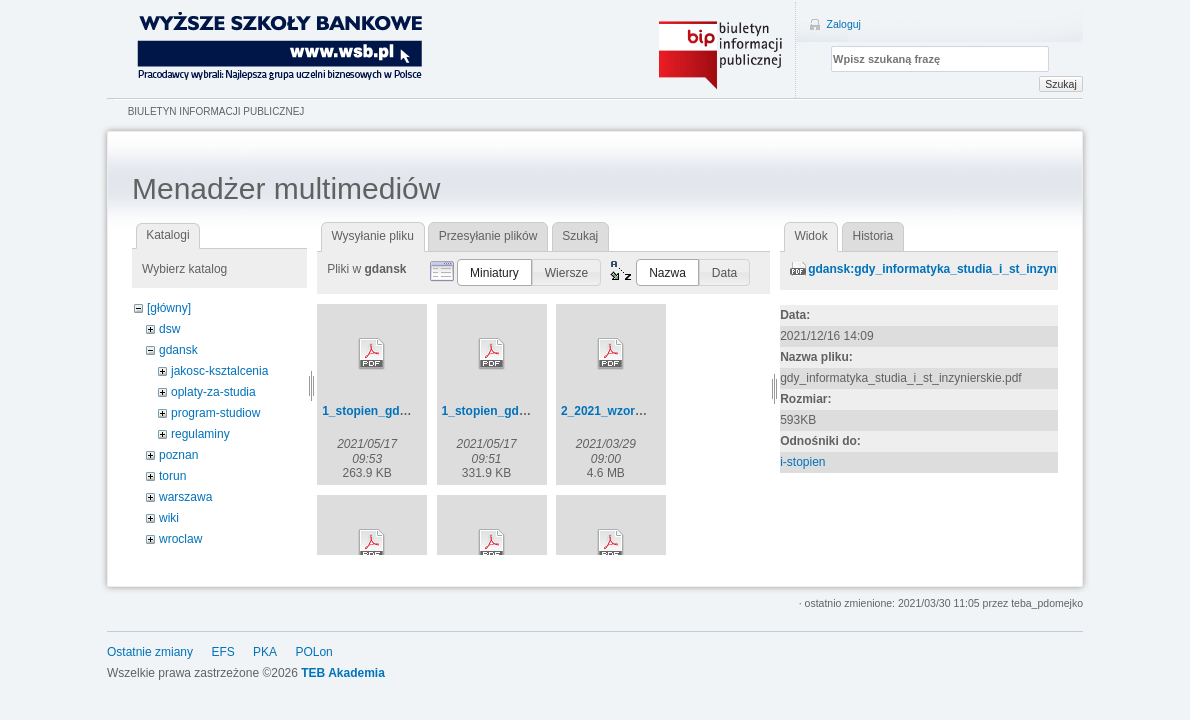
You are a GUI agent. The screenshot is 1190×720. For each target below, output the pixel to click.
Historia (873, 236)
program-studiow (215, 413)
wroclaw (180, 539)
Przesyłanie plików (488, 236)
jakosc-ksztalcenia (219, 371)
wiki (169, 518)
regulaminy (200, 434)
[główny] (169, 308)
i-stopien (802, 462)
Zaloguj (844, 24)
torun (172, 476)
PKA (265, 652)
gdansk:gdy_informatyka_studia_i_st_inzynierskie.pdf (962, 269)
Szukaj (1061, 84)
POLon (313, 652)
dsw (169, 329)
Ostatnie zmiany (150, 652)
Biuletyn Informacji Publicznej (216, 111)
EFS (222, 652)
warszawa (185, 497)
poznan (178, 455)
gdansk (178, 350)
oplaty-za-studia (213, 392)
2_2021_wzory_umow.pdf (633, 411)
